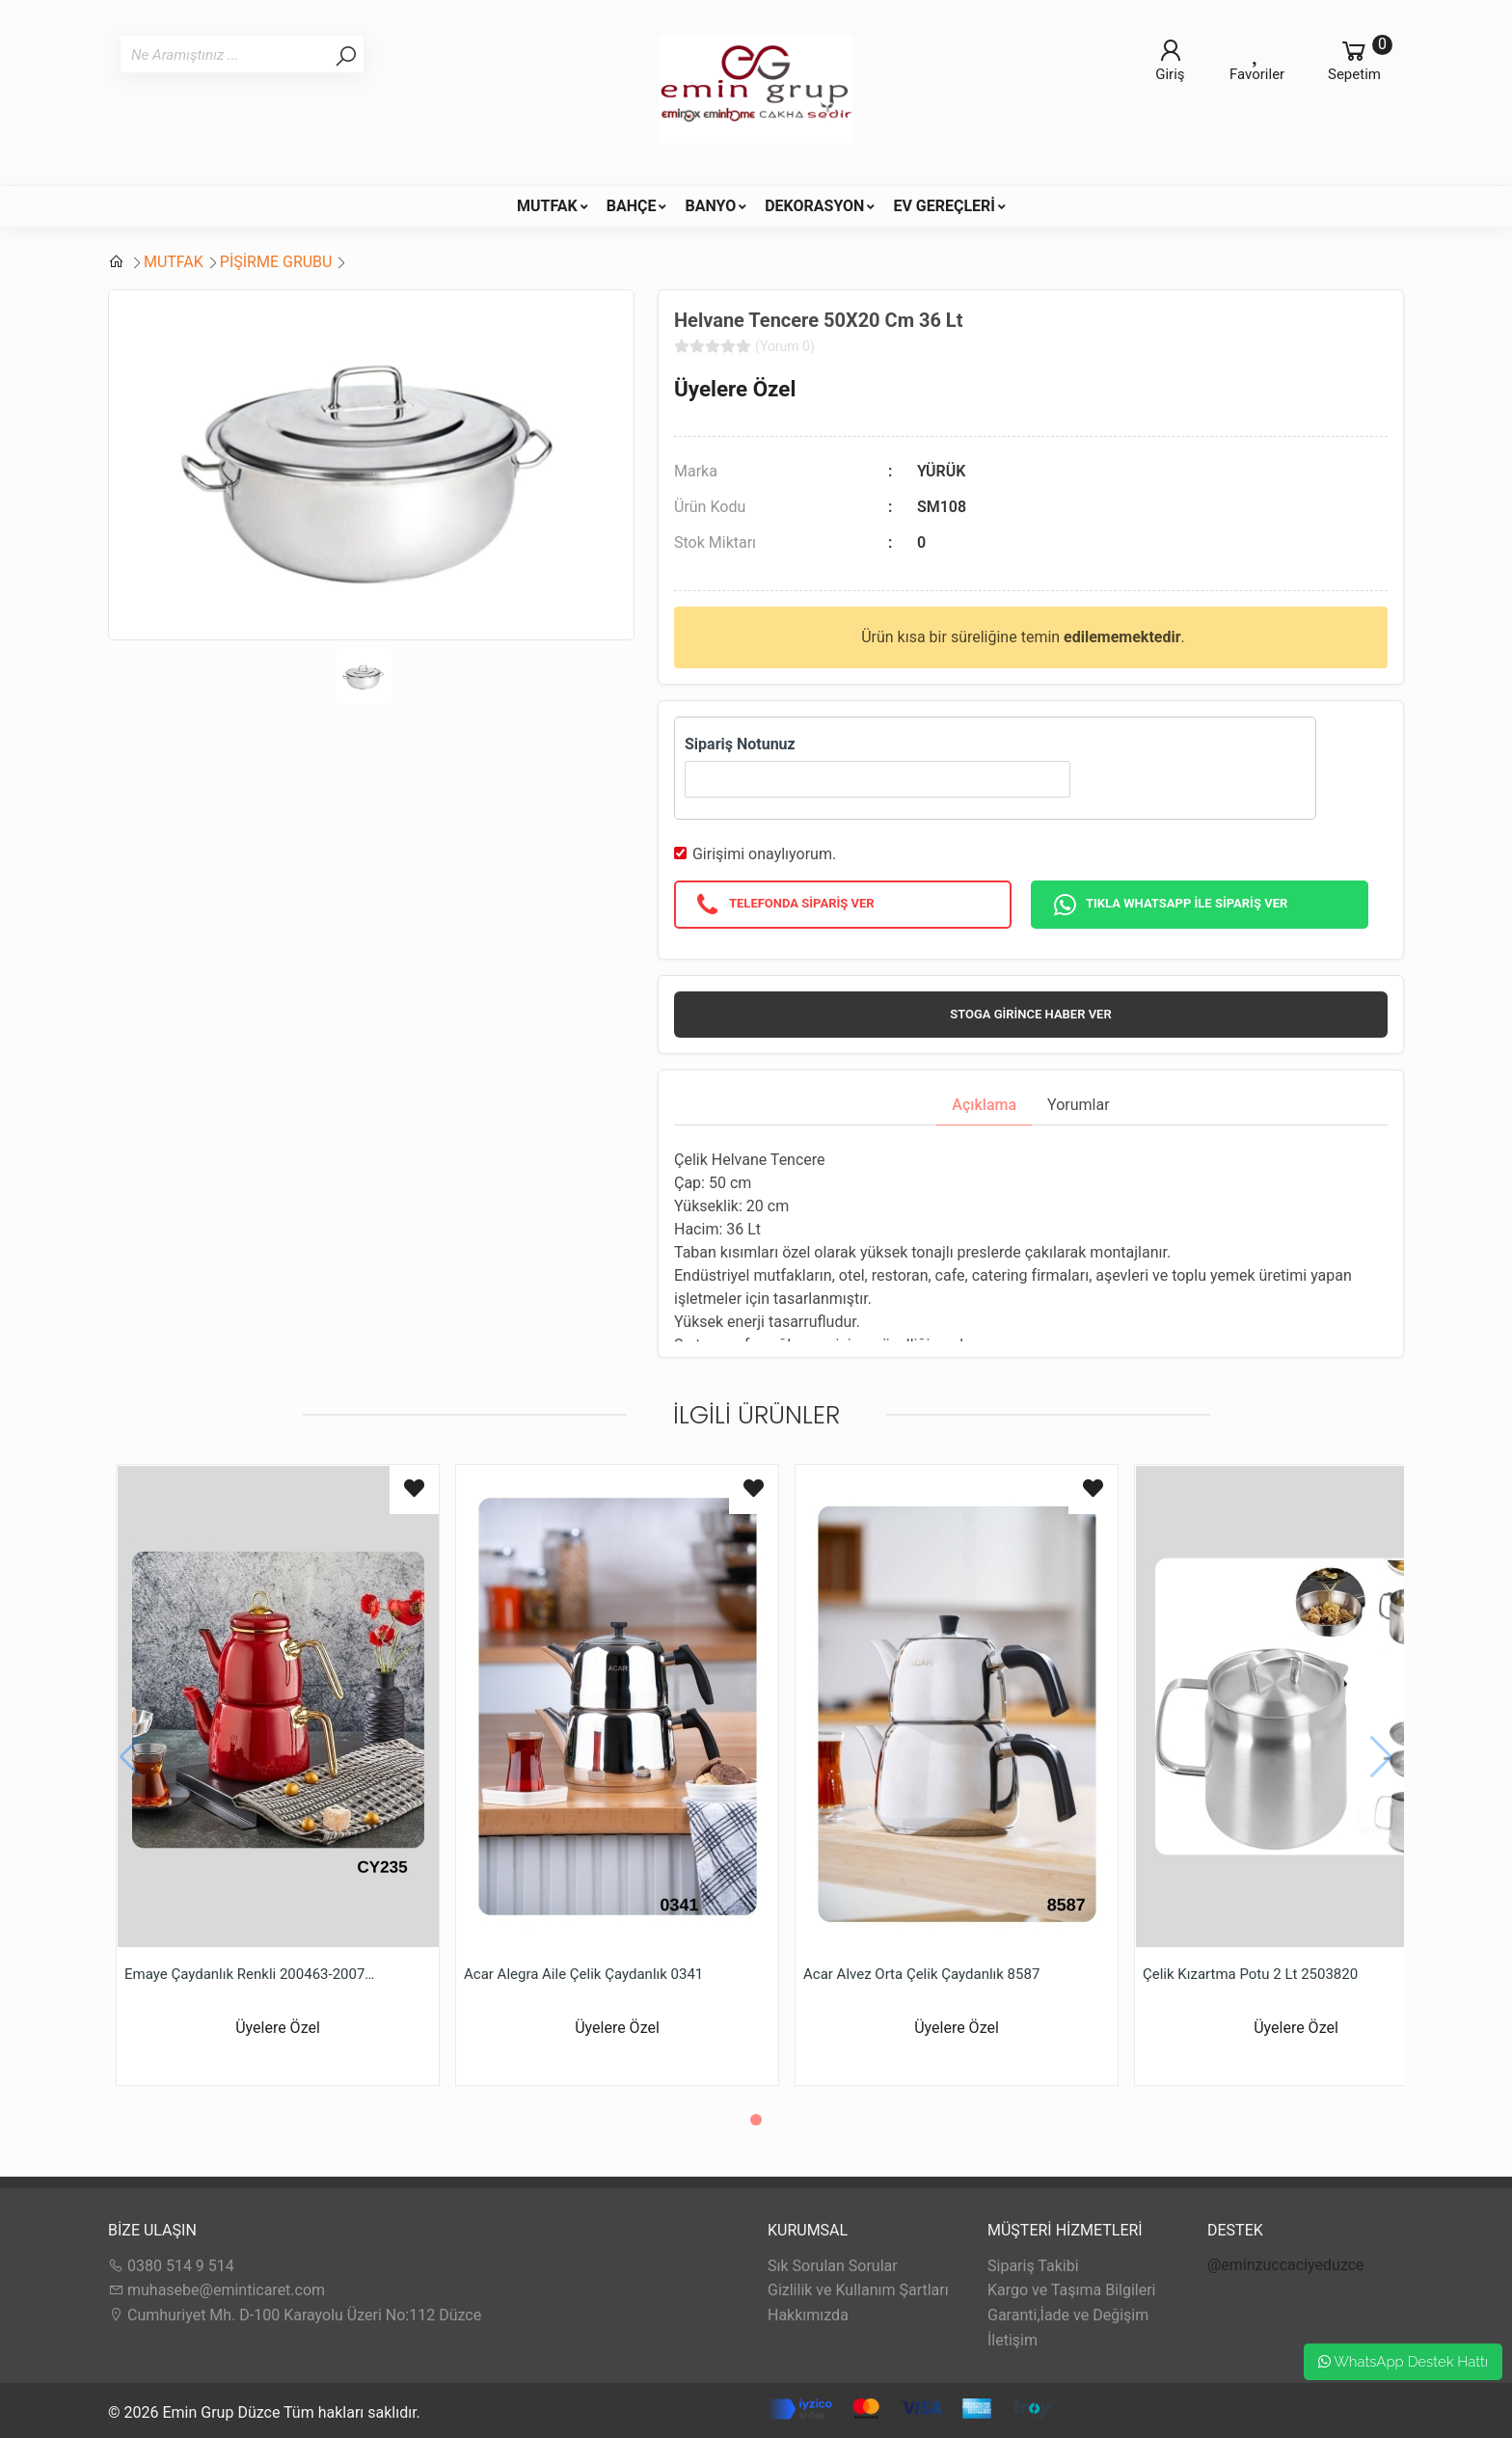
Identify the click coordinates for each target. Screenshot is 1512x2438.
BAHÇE (632, 206)
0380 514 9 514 (171, 2266)
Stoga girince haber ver (1030, 1014)
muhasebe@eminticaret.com (216, 2290)
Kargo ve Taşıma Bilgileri (1071, 2290)
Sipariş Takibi (1033, 2266)
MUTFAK (547, 206)
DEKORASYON (814, 206)
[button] (756, 2120)
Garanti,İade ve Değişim (1067, 2315)
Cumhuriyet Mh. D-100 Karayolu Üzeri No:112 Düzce (294, 2315)
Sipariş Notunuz (740, 744)
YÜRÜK (941, 471)
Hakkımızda (808, 2315)
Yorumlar (1078, 1105)
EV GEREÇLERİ (944, 206)
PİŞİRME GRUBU (276, 262)
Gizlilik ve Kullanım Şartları (858, 2290)
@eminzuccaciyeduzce (1285, 2265)
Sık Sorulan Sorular (833, 2266)
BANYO (710, 206)
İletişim (1012, 2340)
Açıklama (984, 1105)
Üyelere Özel (735, 388)
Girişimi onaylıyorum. (764, 854)
